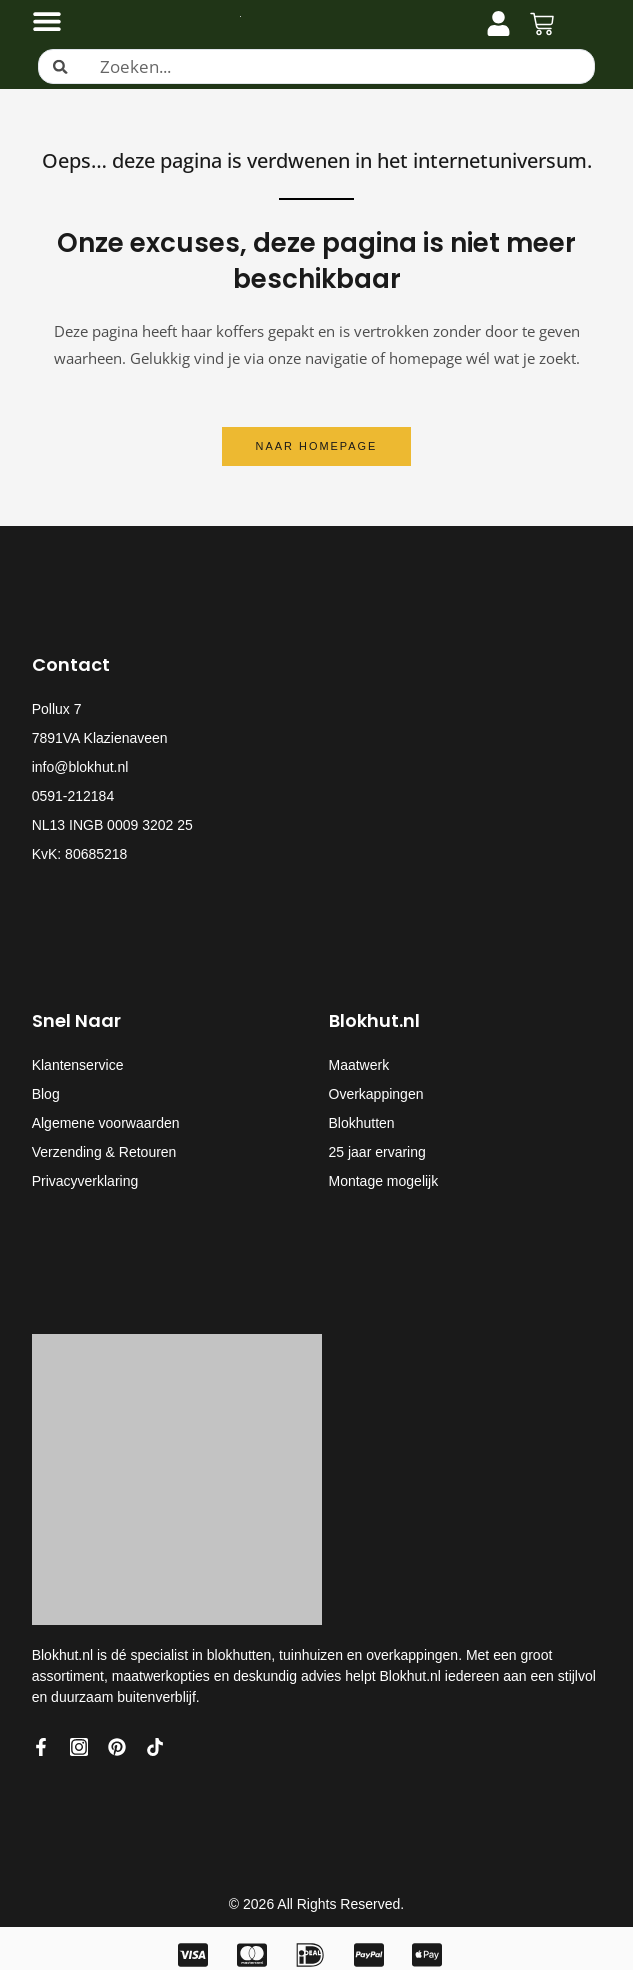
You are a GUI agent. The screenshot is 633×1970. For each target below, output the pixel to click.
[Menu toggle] (47, 21)
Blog (46, 1094)
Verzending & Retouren (104, 1152)
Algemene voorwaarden (106, 1123)
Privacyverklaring (85, 1181)
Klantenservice (78, 1065)
